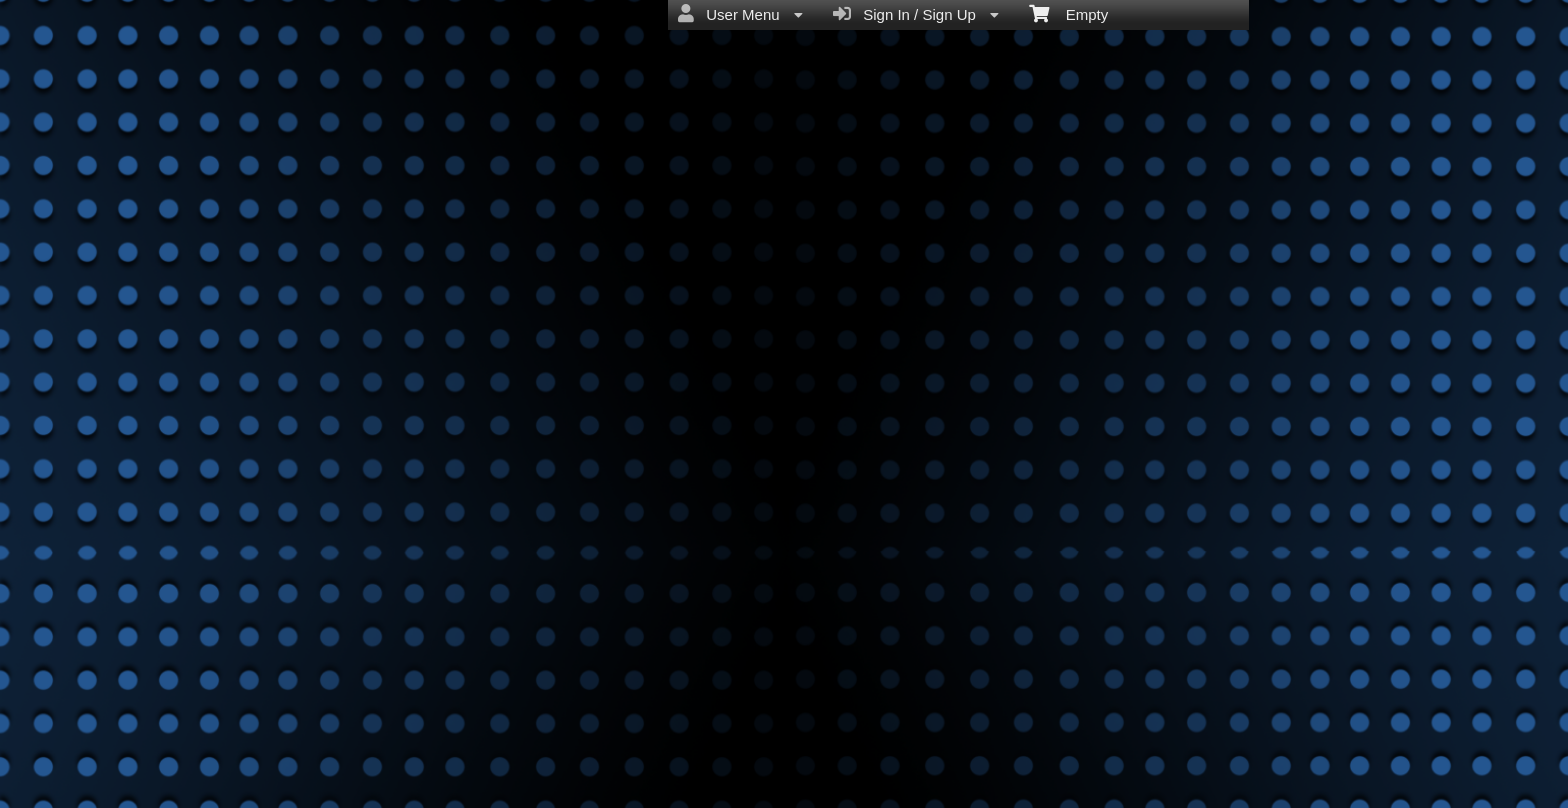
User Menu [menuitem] (740, 14)
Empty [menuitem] (1068, 13)
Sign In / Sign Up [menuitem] (916, 14)
